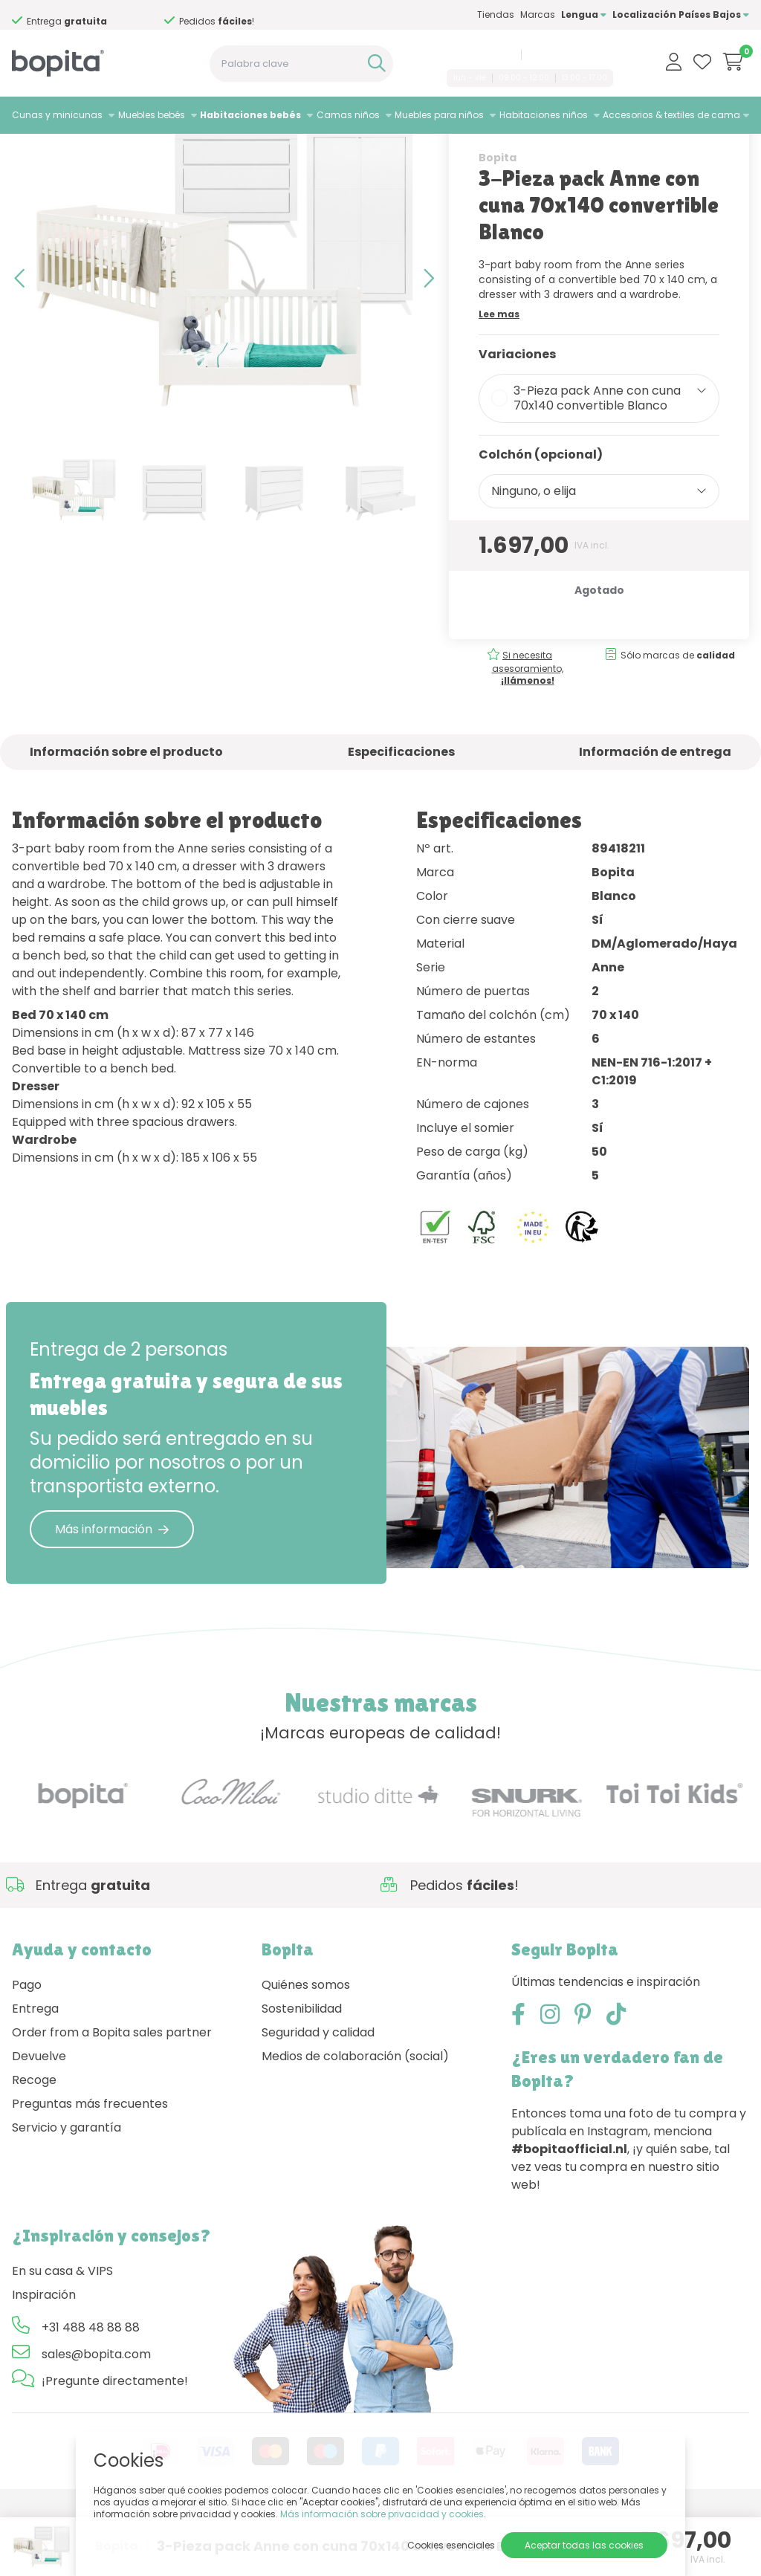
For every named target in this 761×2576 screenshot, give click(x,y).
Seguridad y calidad (318, 2096)
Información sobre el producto (126, 814)
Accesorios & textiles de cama (671, 115)
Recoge (34, 2143)
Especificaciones (401, 814)
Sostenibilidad (302, 2072)
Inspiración (44, 2358)
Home (27, 152)
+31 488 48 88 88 (478, 54)
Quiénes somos (306, 2048)
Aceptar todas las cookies (584, 2545)
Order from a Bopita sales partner (112, 2096)
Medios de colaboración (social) (355, 2120)
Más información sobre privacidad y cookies (382, 2514)
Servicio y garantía (66, 2191)
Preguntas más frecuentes (90, 2167)
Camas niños (348, 115)
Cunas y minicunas (57, 115)
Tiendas (495, 14)
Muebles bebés (151, 115)
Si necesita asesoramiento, (527, 731)
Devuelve (39, 2120)
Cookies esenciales (451, 2545)
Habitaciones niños (543, 115)
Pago (27, 2048)
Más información (112, 1592)
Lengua (583, 14)
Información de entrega (655, 814)
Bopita (497, 220)
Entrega (35, 2072)
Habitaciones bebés (250, 115)
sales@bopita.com (569, 54)
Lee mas (499, 377)
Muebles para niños (439, 115)
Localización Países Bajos (680, 14)
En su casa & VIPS (62, 2334)
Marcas (537, 14)
